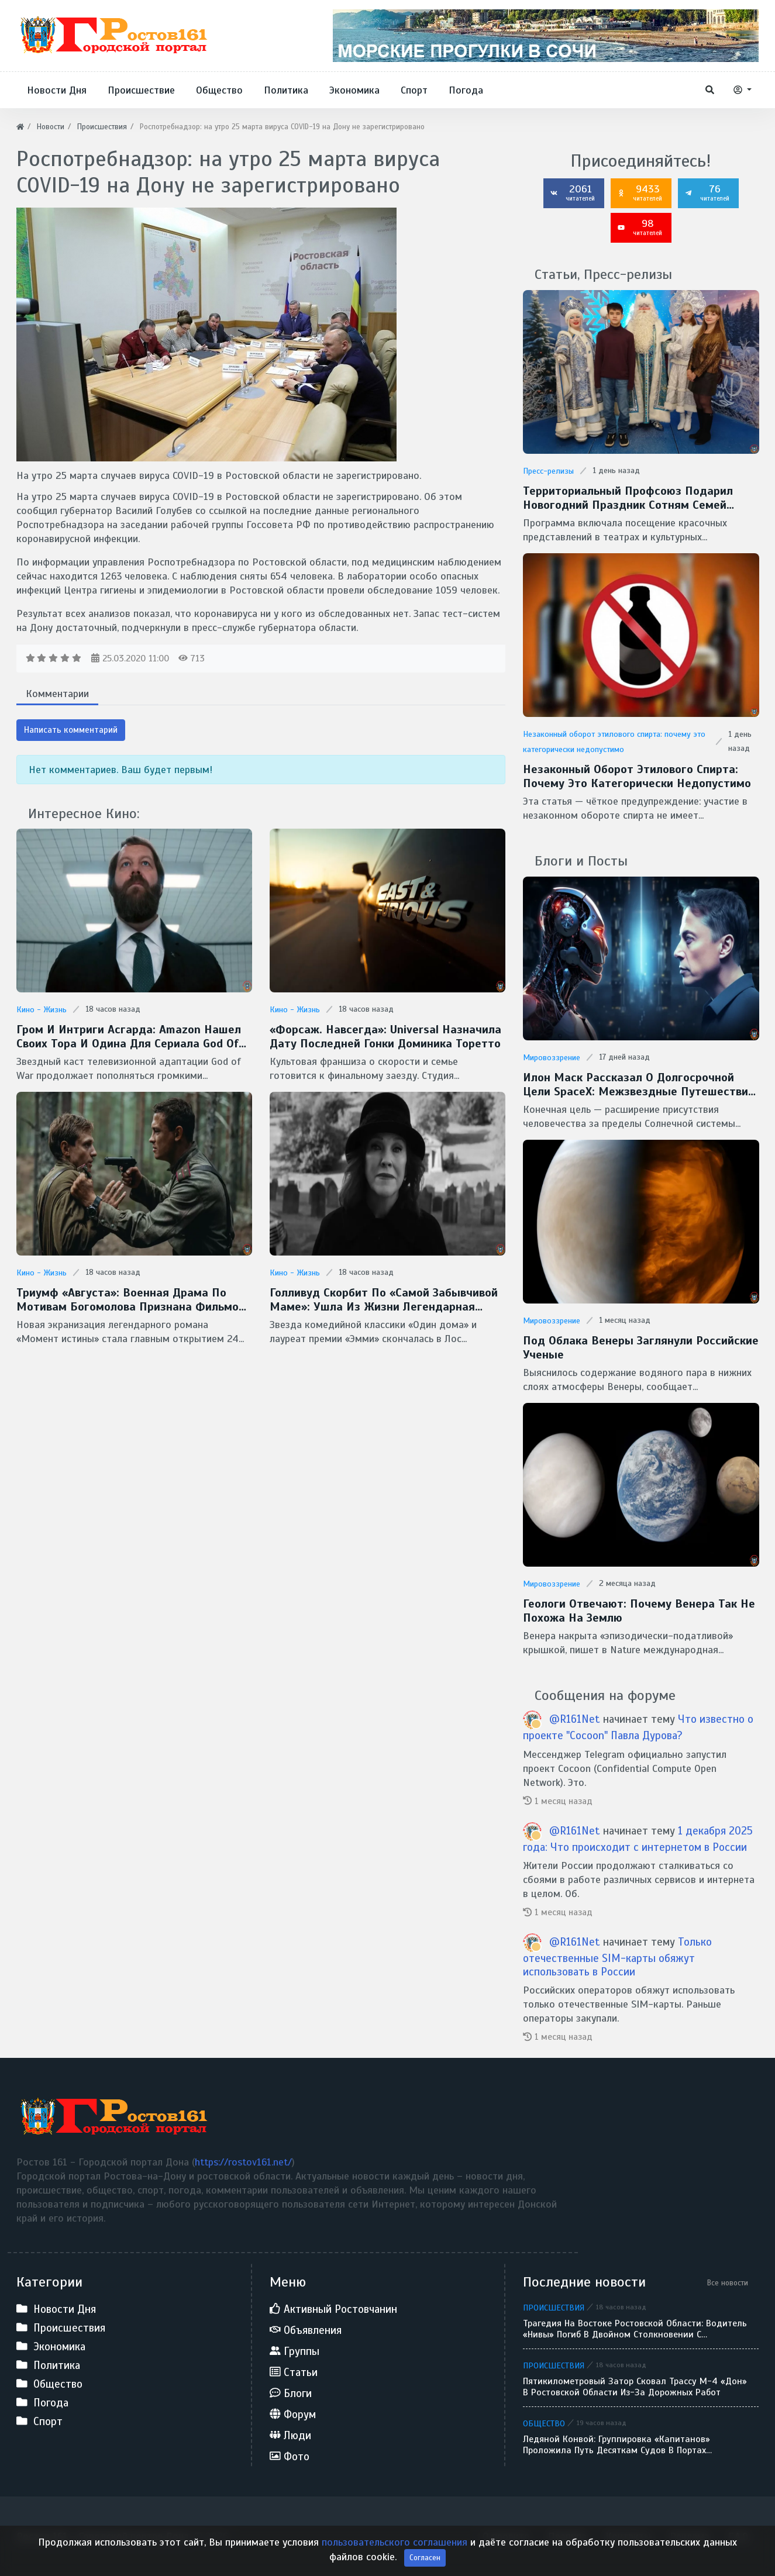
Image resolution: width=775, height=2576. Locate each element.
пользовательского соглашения (394, 2562)
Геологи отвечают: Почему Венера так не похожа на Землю (639, 1611)
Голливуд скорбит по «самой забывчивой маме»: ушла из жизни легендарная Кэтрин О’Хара (384, 1300)
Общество (544, 2423)
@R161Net (574, 1719)
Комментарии (57, 693)
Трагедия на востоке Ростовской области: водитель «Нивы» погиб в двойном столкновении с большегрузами (635, 2329)
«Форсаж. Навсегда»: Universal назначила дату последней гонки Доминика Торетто (385, 1037)
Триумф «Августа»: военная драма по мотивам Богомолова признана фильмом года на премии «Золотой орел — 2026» (131, 1300)
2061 (572, 192)
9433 (639, 192)
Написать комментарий (71, 730)
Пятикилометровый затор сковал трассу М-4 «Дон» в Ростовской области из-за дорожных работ (635, 2387)
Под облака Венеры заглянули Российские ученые (641, 1348)
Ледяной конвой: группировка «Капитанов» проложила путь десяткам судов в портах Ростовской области (616, 2445)
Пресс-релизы (548, 471)
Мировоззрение (551, 1058)
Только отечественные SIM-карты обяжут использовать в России (617, 1956)
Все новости (727, 2283)
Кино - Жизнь (41, 1010)
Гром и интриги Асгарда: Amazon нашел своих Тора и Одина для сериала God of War (128, 1037)
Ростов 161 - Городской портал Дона (102, 2536)
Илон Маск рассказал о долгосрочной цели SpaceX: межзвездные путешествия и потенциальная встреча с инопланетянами (639, 1085)
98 (639, 227)
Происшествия (553, 2307)
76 (707, 192)
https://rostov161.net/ (243, 2162)
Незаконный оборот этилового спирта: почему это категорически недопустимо (637, 777)
